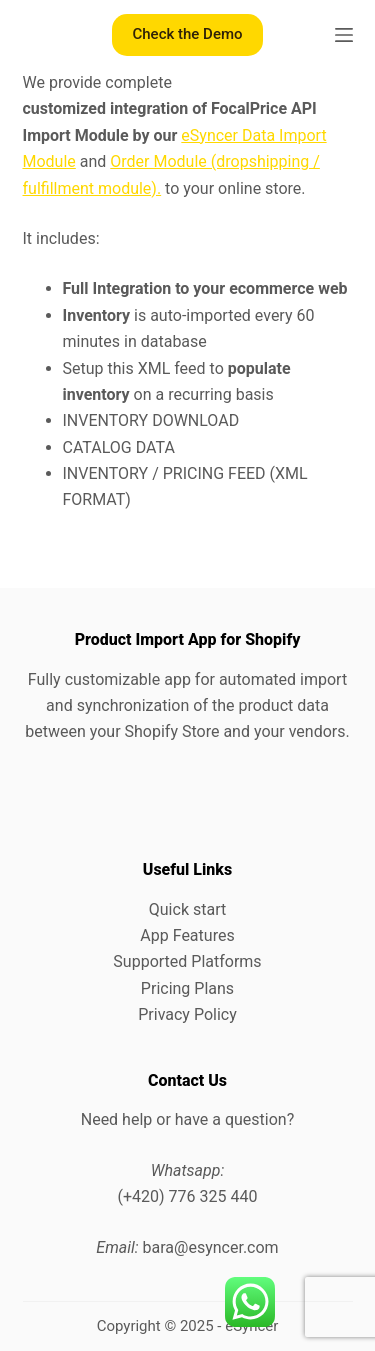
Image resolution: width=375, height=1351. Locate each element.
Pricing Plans (187, 988)
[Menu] (344, 35)
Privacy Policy (187, 1014)
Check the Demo (187, 34)
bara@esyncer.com (211, 1247)
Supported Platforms (187, 961)
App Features (187, 935)
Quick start (187, 909)
